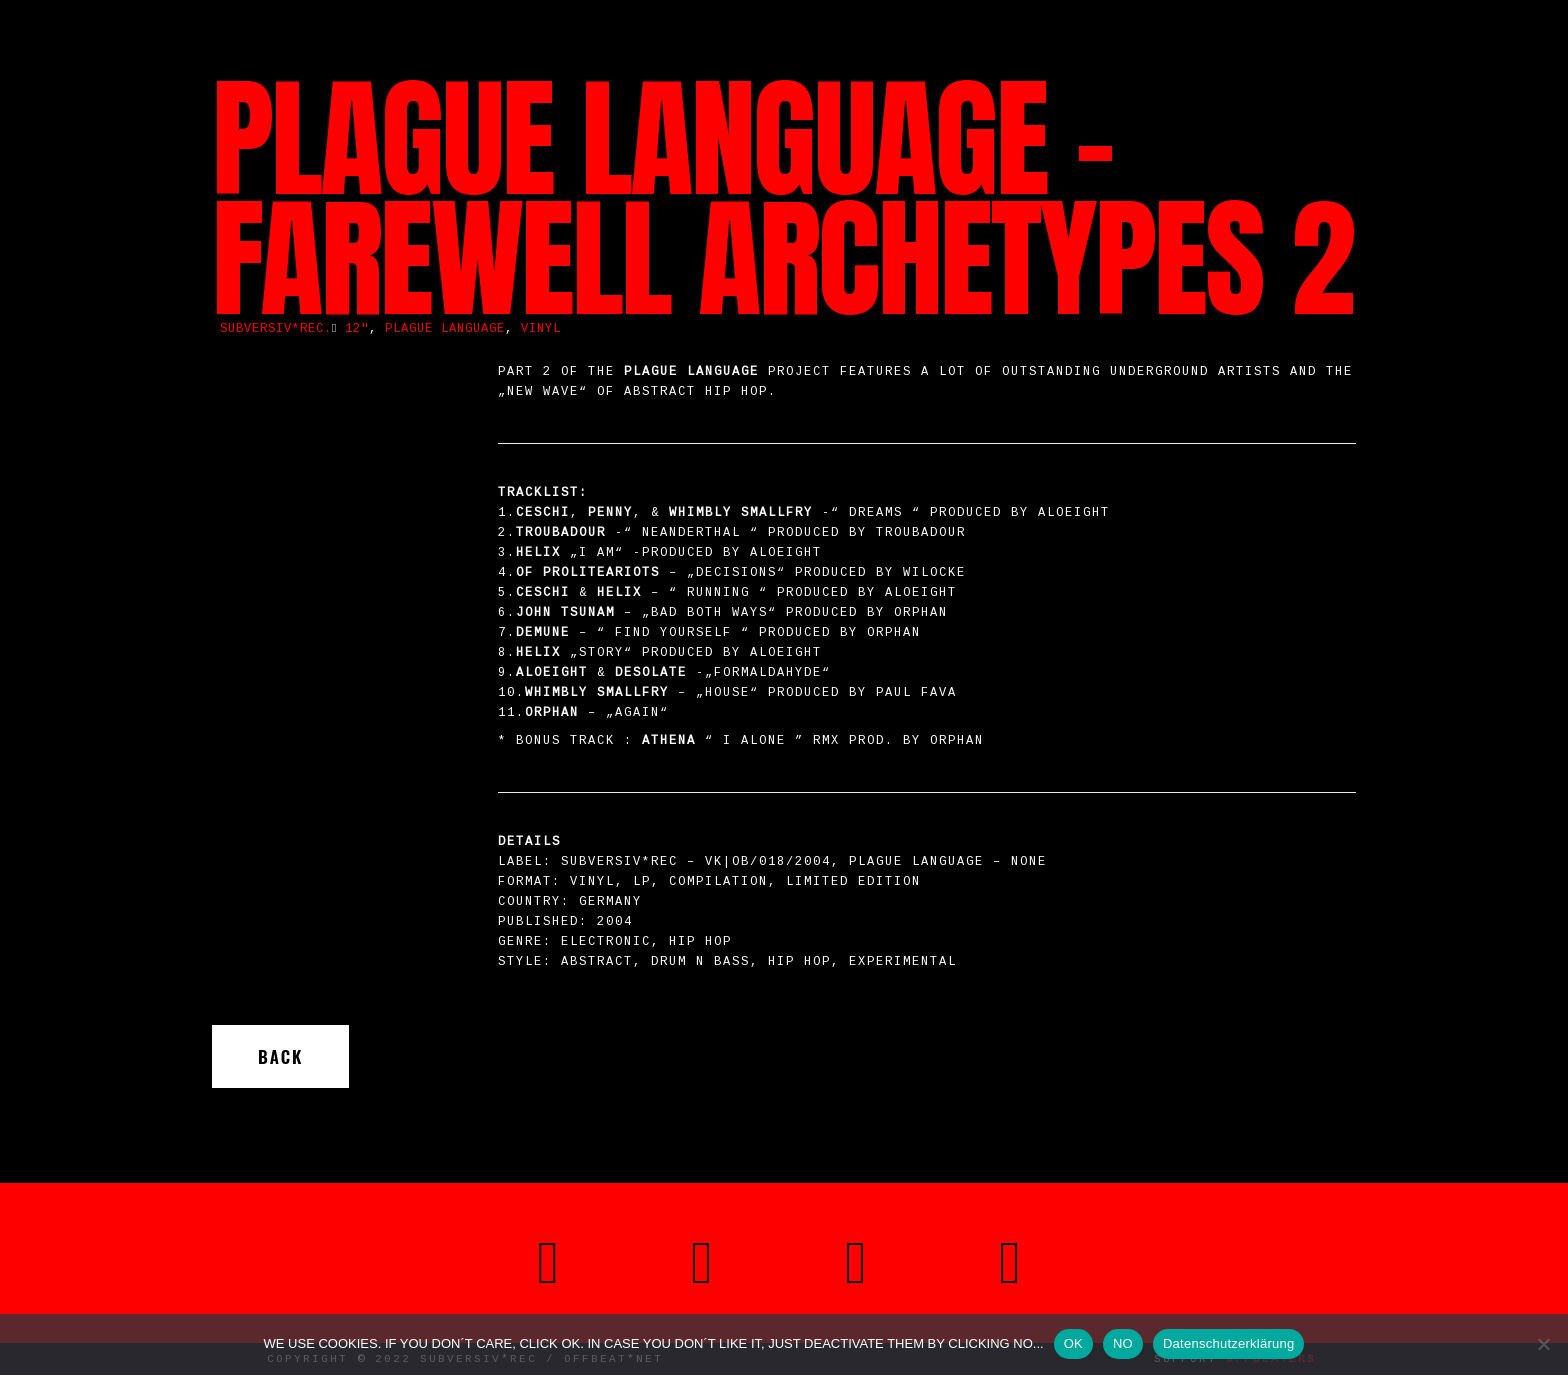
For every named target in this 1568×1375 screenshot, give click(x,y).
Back (280, 1056)
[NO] (1543, 1344)
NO (1123, 1343)
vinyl (541, 329)
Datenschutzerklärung (1228, 1343)
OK (1073, 1343)
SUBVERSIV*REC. (276, 329)
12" (357, 329)
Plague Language (445, 329)
